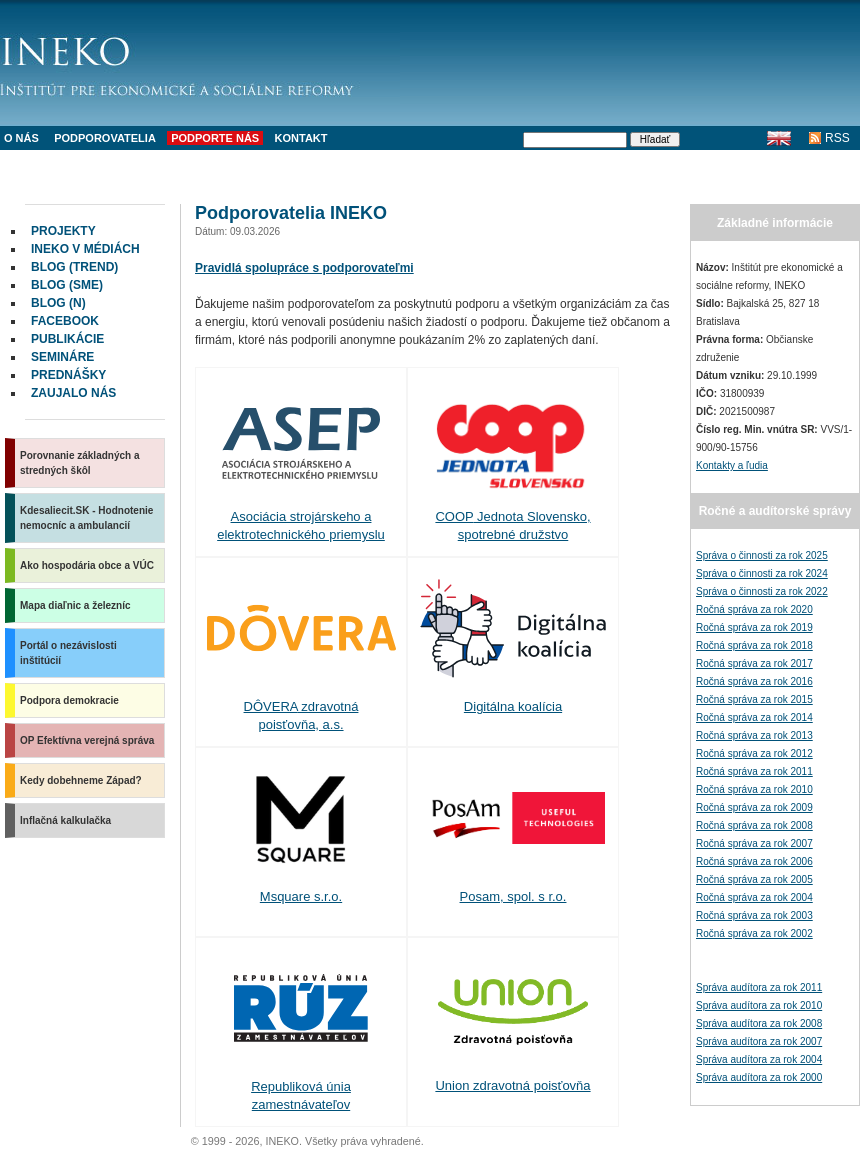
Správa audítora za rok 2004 (759, 1059)
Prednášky (68, 375)
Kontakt (301, 138)
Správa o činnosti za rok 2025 (762, 555)
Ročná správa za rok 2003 (754, 915)
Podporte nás (215, 138)
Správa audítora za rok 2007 (759, 1041)
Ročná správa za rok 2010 (754, 789)
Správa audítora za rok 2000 (759, 1077)
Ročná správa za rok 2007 (754, 843)
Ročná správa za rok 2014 (754, 717)
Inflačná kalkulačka (65, 820)
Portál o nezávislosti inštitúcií (68, 653)
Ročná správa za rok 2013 (754, 735)
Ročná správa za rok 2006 (754, 861)
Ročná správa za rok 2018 (754, 645)
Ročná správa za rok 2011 (754, 771)
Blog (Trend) (74, 267)
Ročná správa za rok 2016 (754, 681)
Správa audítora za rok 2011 (759, 987)
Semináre (62, 357)
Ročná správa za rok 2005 (754, 879)
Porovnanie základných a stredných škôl (80, 463)
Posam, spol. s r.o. (513, 896)
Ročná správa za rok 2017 (754, 663)
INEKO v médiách (85, 249)
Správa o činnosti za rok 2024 (762, 573)
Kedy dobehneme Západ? (81, 780)
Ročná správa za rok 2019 (754, 627)
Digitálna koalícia (513, 706)
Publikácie (67, 339)
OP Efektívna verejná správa (87, 740)
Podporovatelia (105, 138)
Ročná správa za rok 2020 (754, 609)
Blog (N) (58, 303)
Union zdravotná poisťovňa (512, 1085)
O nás (21, 138)
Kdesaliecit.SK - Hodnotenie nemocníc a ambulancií (86, 518)
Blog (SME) (67, 285)
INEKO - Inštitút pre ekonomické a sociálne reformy (200, 60)
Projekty (63, 231)
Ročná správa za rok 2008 (754, 825)
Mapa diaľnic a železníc (75, 605)
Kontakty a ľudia (732, 465)
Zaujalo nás (73, 393)
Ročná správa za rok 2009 (754, 807)
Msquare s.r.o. (301, 896)
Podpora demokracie (69, 700)
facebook (65, 321)
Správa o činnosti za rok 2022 (762, 591)
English (778, 138)
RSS (837, 138)
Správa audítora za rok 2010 (759, 1005)
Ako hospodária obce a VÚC (87, 565)
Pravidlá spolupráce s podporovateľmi (304, 268)
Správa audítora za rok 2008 (759, 1023)
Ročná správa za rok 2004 (754, 897)
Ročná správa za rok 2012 (754, 753)
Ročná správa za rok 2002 (754, 933)
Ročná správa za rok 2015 (754, 699)
